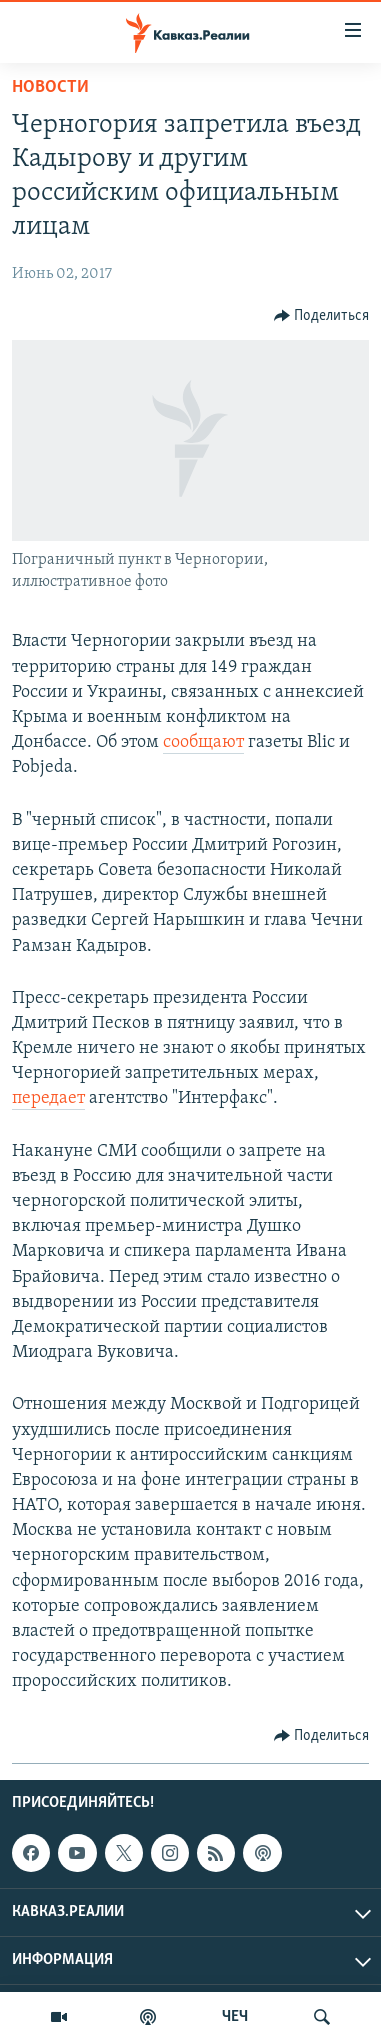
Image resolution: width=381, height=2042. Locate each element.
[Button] (322, 316)
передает (48, 1098)
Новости (50, 87)
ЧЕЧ (235, 2017)
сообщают (203, 742)
